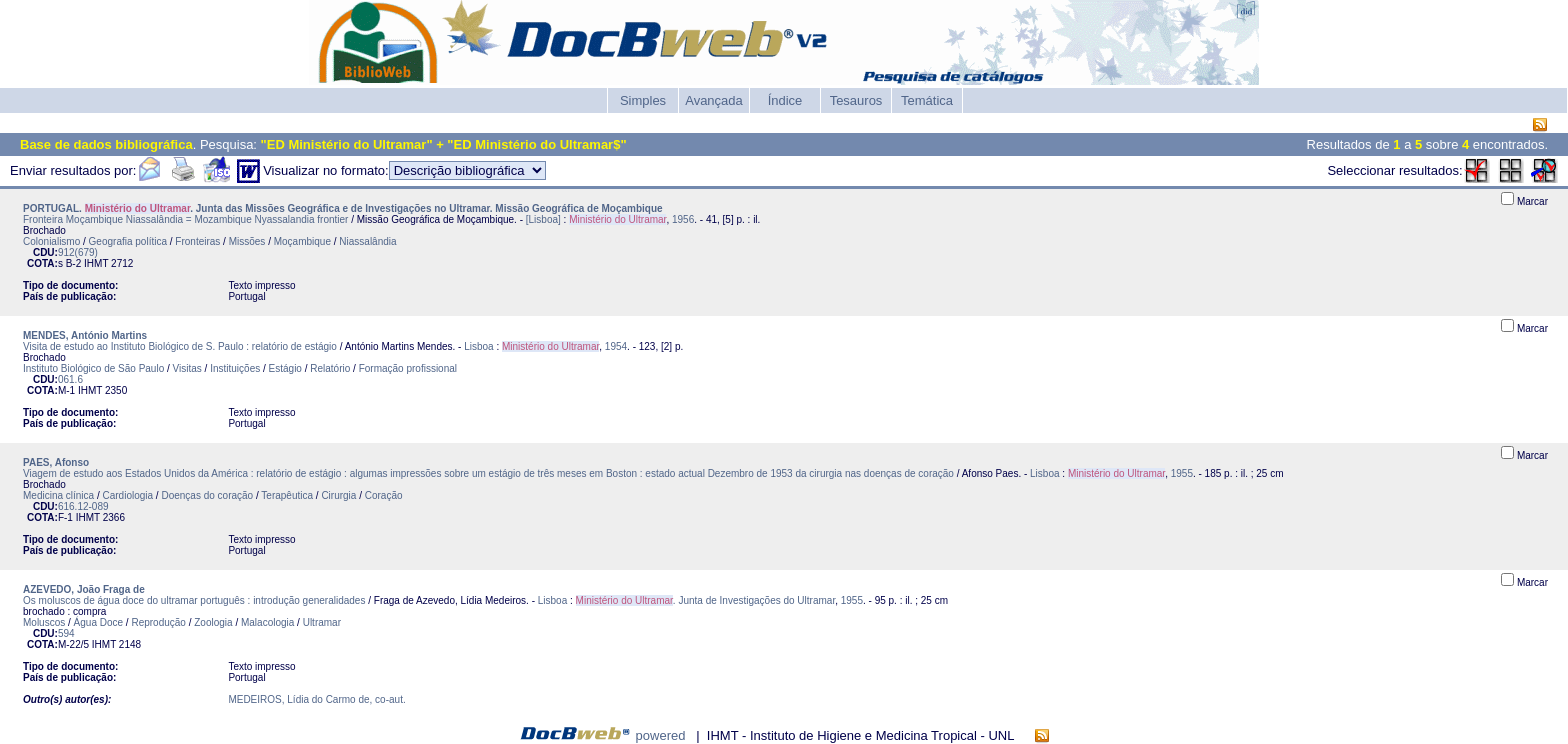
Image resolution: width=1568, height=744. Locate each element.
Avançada (714, 100)
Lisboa (478, 346)
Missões (247, 241)
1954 (616, 346)
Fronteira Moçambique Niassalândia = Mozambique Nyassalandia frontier (185, 219)
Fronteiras (197, 241)
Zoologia (213, 622)
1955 (1182, 473)
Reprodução (158, 622)
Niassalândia (367, 241)
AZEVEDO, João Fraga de (84, 589)
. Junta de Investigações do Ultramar (706, 600)
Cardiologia (128, 495)
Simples (643, 100)
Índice (785, 100)
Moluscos (44, 622)
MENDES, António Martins (85, 335)
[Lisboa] (543, 219)
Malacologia (267, 622)
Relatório (330, 368)
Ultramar (322, 622)
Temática (927, 100)
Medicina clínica (58, 495)
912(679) (78, 252)
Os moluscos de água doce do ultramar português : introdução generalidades (194, 600)
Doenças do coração (207, 495)
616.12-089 (83, 506)
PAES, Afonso (56, 462)
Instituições (235, 368)
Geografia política (128, 241)
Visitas (187, 368)
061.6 (70, 379)
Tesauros (856, 100)
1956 (683, 219)
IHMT (96, 263)
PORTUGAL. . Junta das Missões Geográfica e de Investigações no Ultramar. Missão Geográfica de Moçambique (343, 208)
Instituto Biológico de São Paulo (93, 368)
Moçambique (302, 241)
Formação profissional (408, 368)
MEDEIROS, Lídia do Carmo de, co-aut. (316, 699)
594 (66, 633)
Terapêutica (287, 495)
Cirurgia (338, 495)
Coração (384, 495)
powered (661, 735)
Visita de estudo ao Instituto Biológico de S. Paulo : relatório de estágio (180, 346)
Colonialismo (51, 241)
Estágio (285, 368)
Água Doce (98, 622)
